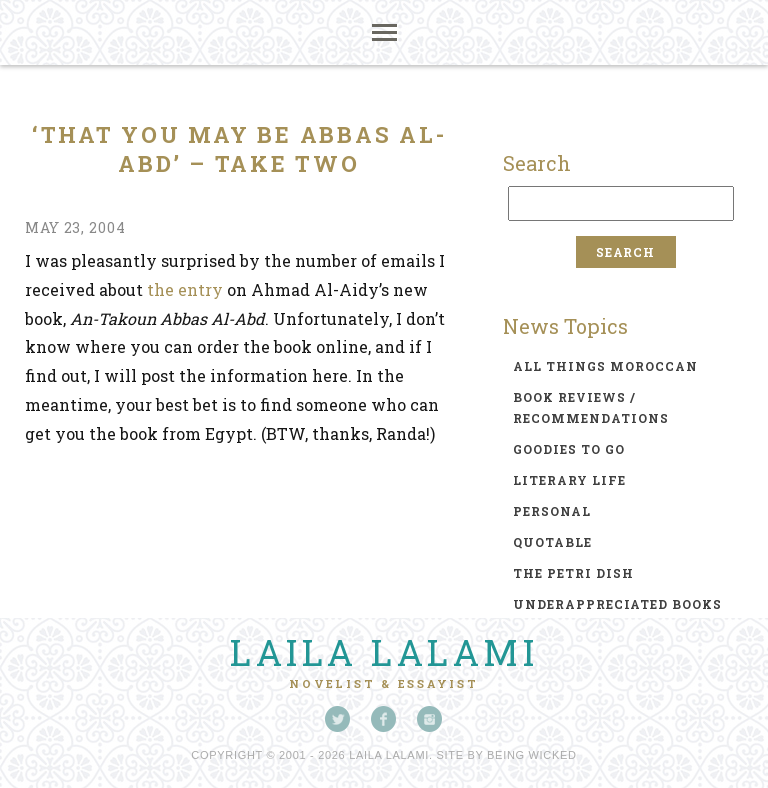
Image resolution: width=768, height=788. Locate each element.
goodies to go (569, 449)
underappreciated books (617, 604)
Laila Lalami (384, 652)
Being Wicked (532, 755)
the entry (185, 289)
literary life (569, 480)
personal (552, 511)
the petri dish (573, 573)
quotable (552, 542)
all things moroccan (605, 366)
